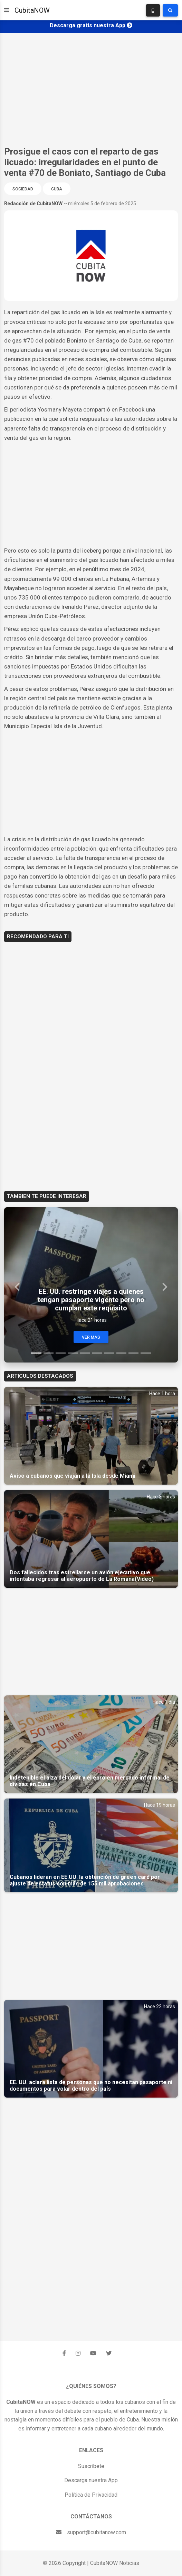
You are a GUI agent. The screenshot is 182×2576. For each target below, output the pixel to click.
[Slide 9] (133, 1353)
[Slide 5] (85, 1353)
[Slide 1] (36, 1353)
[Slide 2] (49, 1353)
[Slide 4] (73, 1353)
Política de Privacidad (91, 2494)
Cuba (56, 189)
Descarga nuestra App (91, 2480)
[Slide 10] (146, 1353)
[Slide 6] (97, 1353)
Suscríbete (91, 2466)
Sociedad (22, 189)
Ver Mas (91, 1337)
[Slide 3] (61, 1353)
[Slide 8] (121, 1353)
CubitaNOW (32, 10)
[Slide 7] (109, 1353)
